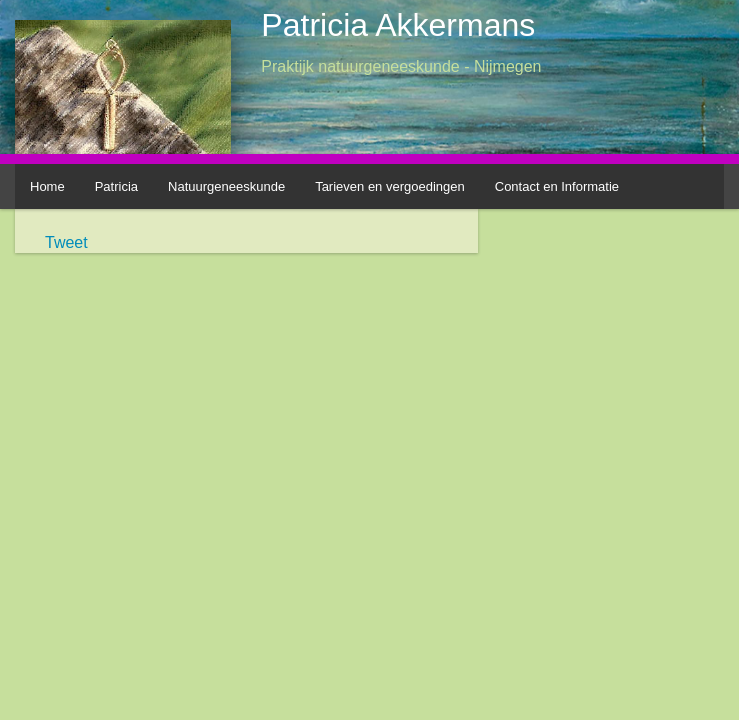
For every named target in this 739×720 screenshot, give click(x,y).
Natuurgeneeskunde (226, 186)
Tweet (66, 242)
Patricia (116, 186)
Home (47, 186)
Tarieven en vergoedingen (390, 186)
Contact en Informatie (557, 186)
